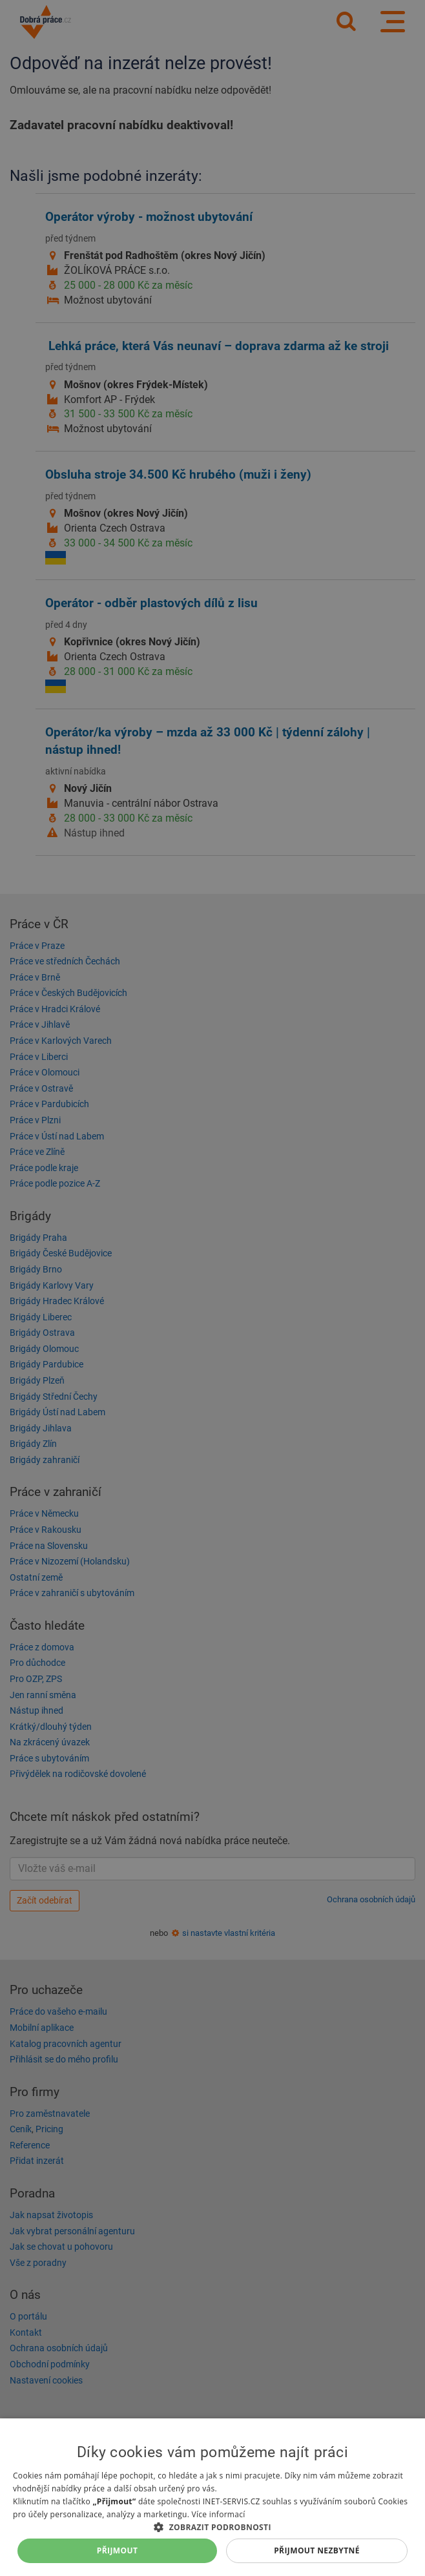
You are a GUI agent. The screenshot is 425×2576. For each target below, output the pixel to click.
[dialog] (212, 2497)
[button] (212, 2526)
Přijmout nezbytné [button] (317, 2550)
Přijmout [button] (117, 2550)
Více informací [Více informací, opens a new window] (218, 2514)
